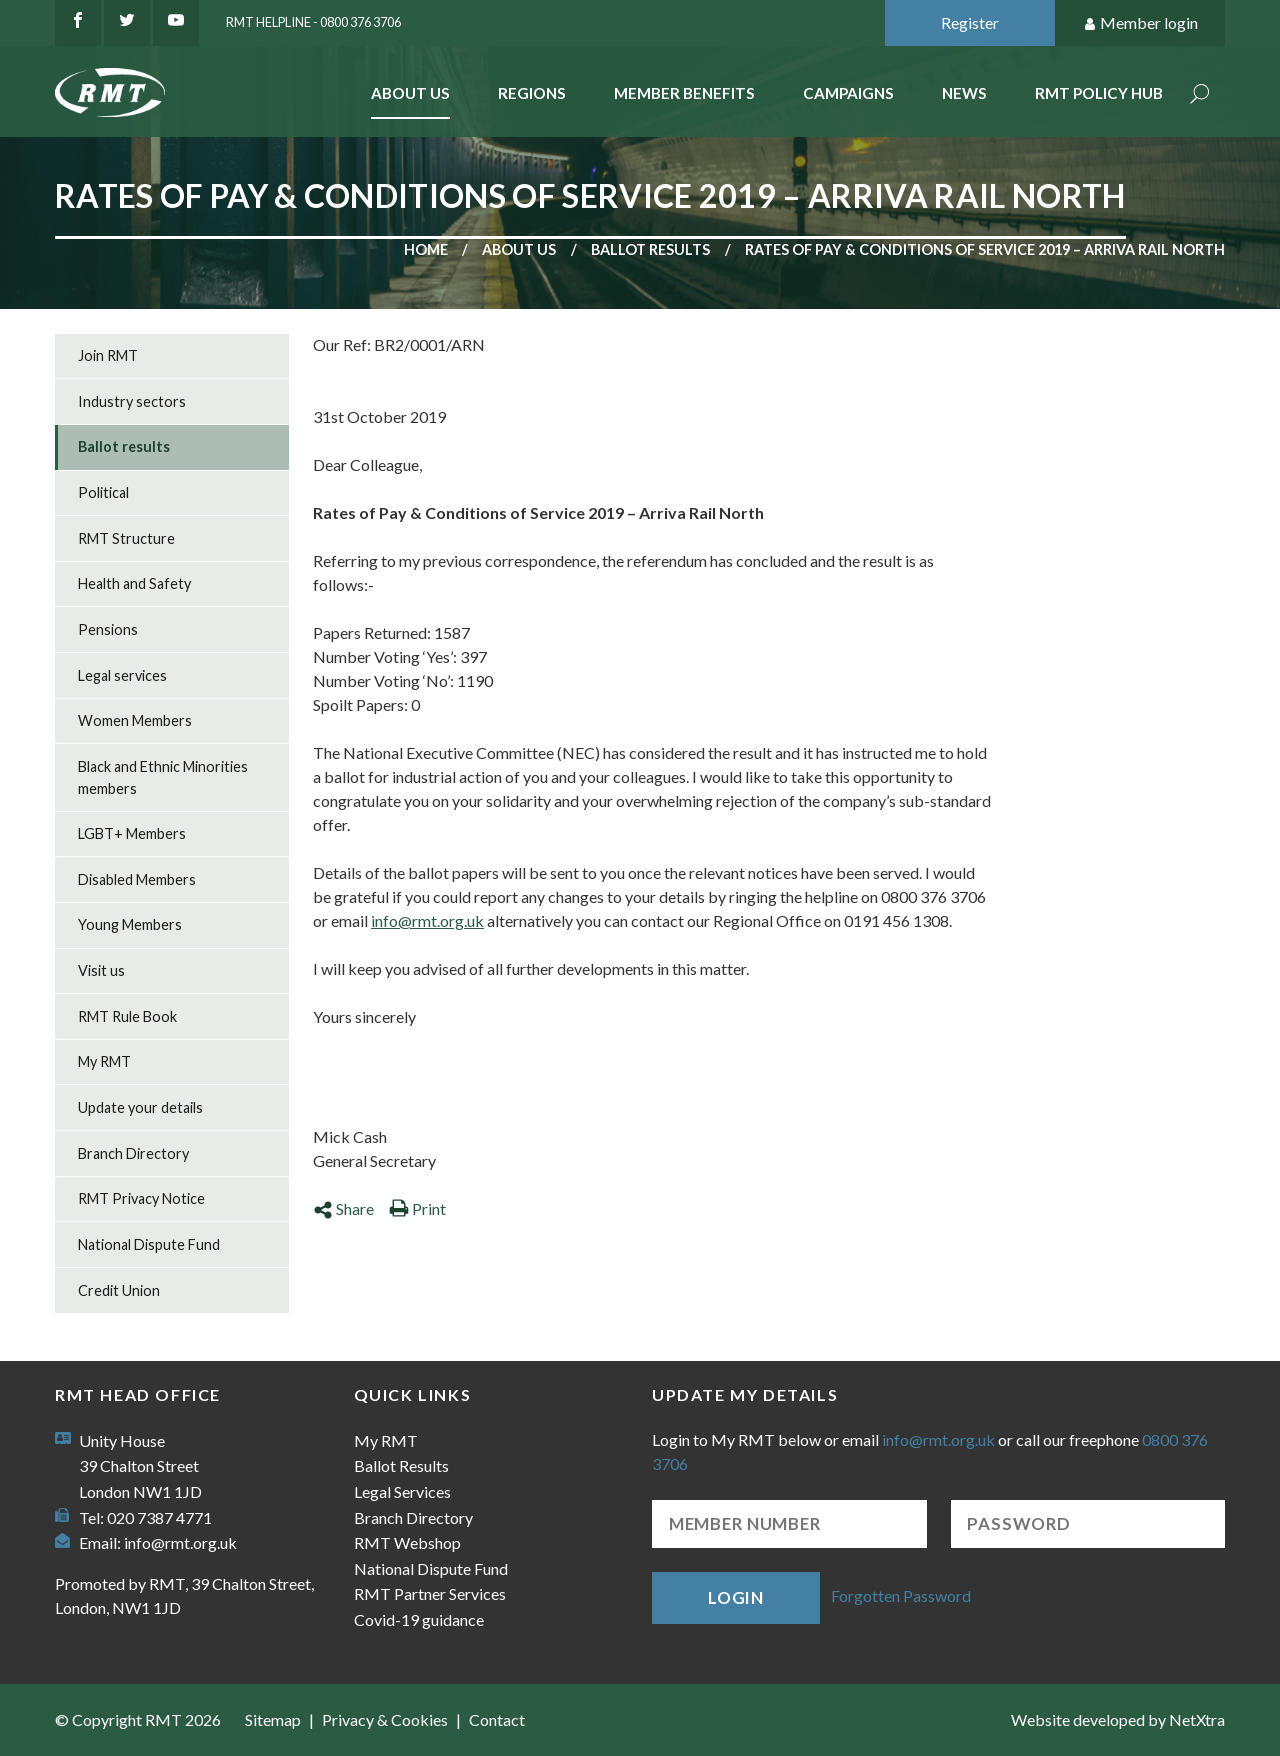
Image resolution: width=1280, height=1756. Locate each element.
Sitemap (273, 1719)
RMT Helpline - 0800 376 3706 (313, 22)
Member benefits (684, 93)
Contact (497, 1719)
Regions (532, 93)
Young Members (130, 924)
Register (970, 22)
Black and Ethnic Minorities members (163, 777)
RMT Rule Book (127, 1016)
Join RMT (108, 355)
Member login (1140, 23)
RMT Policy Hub (1099, 93)
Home (426, 249)
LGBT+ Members (132, 833)
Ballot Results (401, 1465)
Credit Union (119, 1290)
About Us (410, 93)
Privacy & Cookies (385, 1719)
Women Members (135, 720)
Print (417, 1208)
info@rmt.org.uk (427, 920)
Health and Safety (134, 583)
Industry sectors (132, 401)
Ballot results (650, 249)
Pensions (108, 629)
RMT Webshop (407, 1542)
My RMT (104, 1061)
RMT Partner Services (430, 1593)
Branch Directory (133, 1153)
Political (103, 492)
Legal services (122, 675)
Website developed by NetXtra (1118, 1719)
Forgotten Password (901, 1595)
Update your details (140, 1107)
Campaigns (848, 93)
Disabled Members (137, 879)
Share (343, 1208)
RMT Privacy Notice (141, 1198)
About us (519, 249)
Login (736, 1597)
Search (1200, 95)
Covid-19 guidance (419, 1619)
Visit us (101, 970)
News (964, 93)
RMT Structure (126, 538)
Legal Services (402, 1491)
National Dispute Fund (149, 1244)
